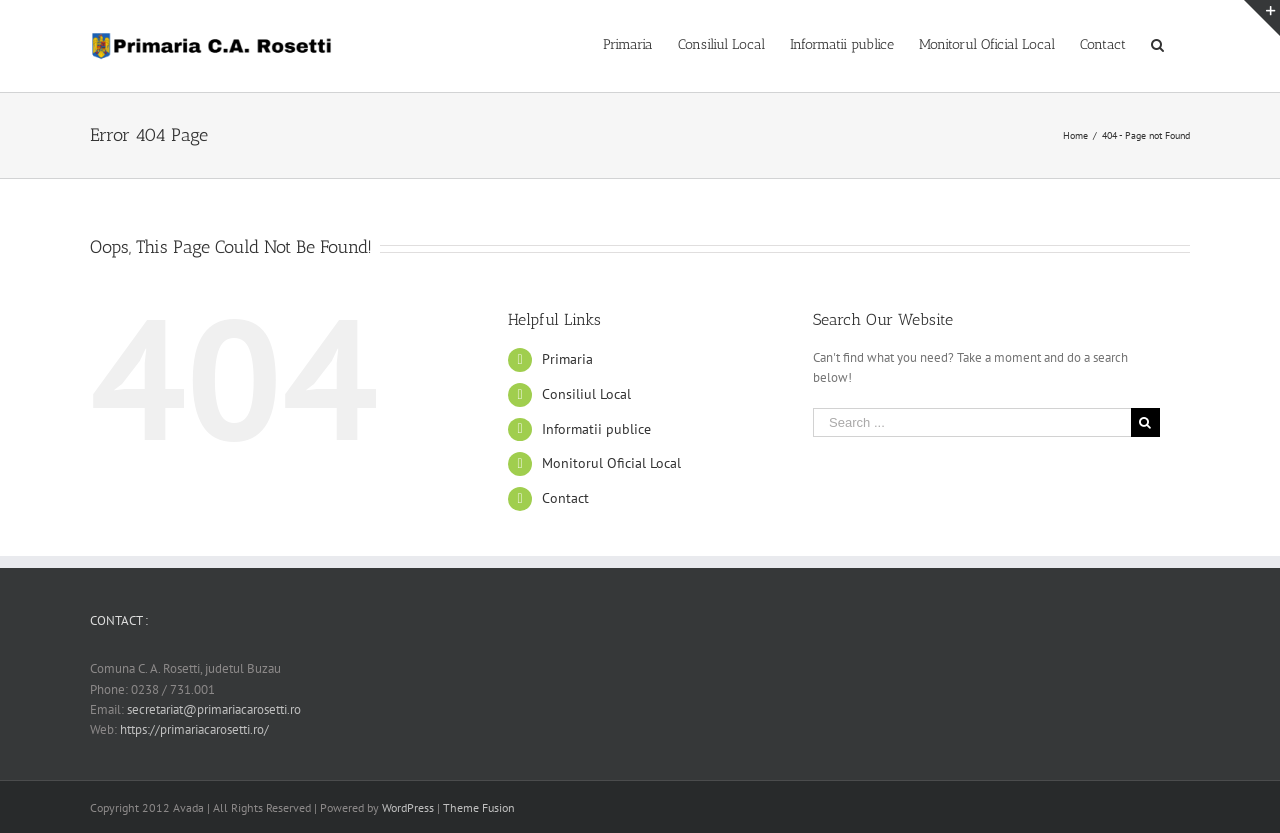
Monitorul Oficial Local (611, 463)
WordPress (408, 807)
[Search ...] (972, 422)
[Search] (1158, 43)
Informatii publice (596, 429)
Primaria (567, 359)
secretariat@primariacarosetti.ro (214, 709)
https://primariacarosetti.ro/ (194, 729)
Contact (565, 498)
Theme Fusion (479, 807)
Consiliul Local (586, 394)
